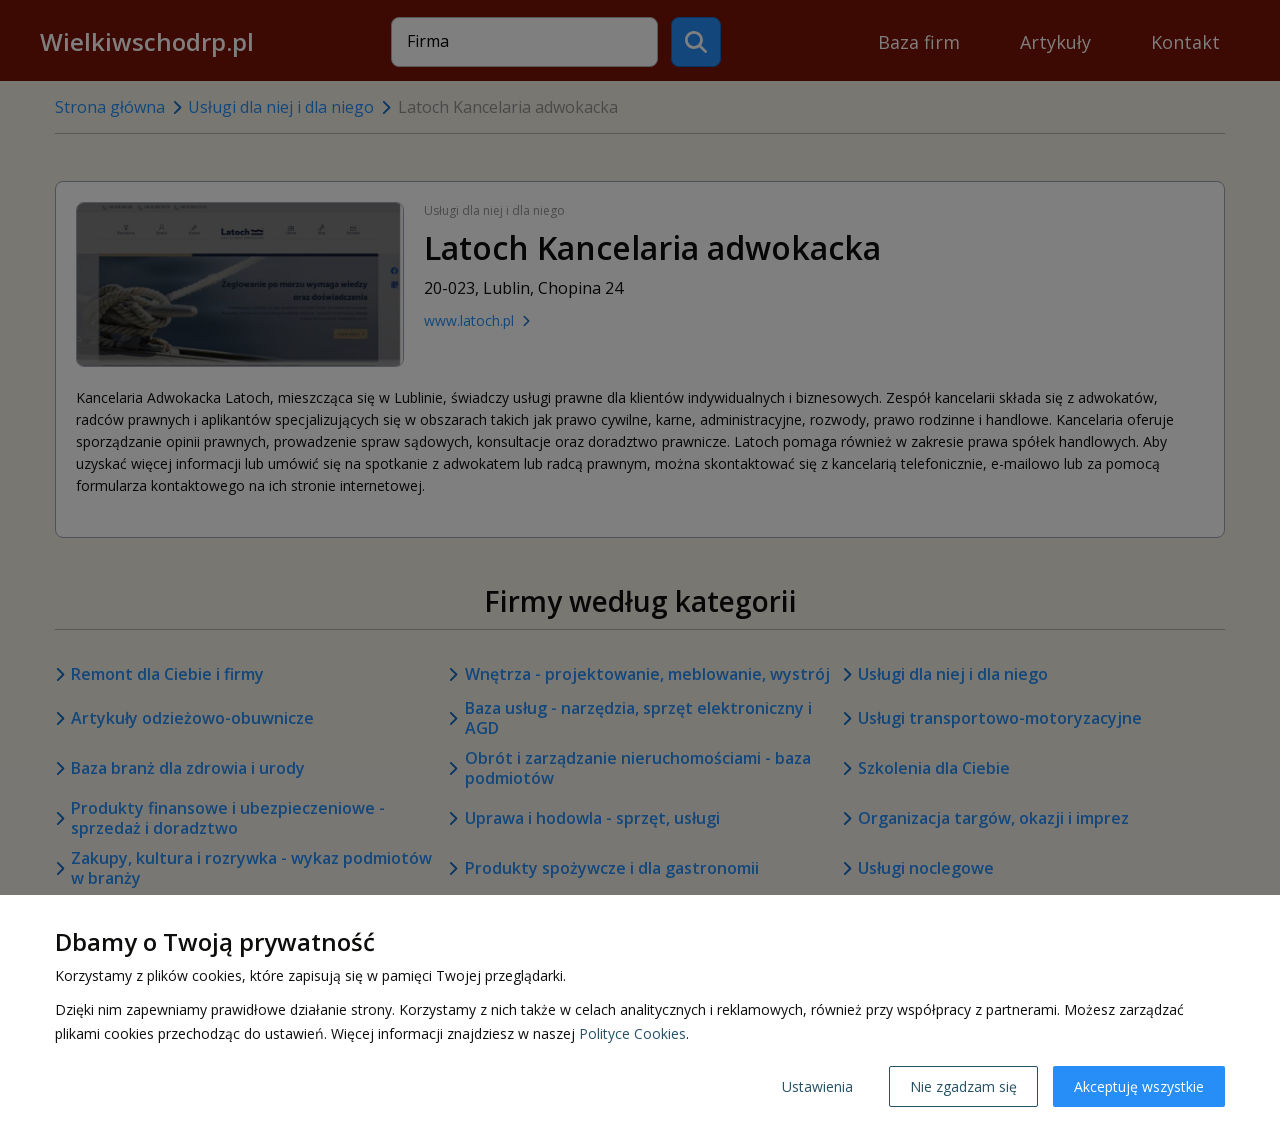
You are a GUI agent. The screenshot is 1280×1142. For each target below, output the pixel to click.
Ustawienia (817, 1086)
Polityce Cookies (632, 1033)
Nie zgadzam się (963, 1086)
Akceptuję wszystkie (1139, 1086)
